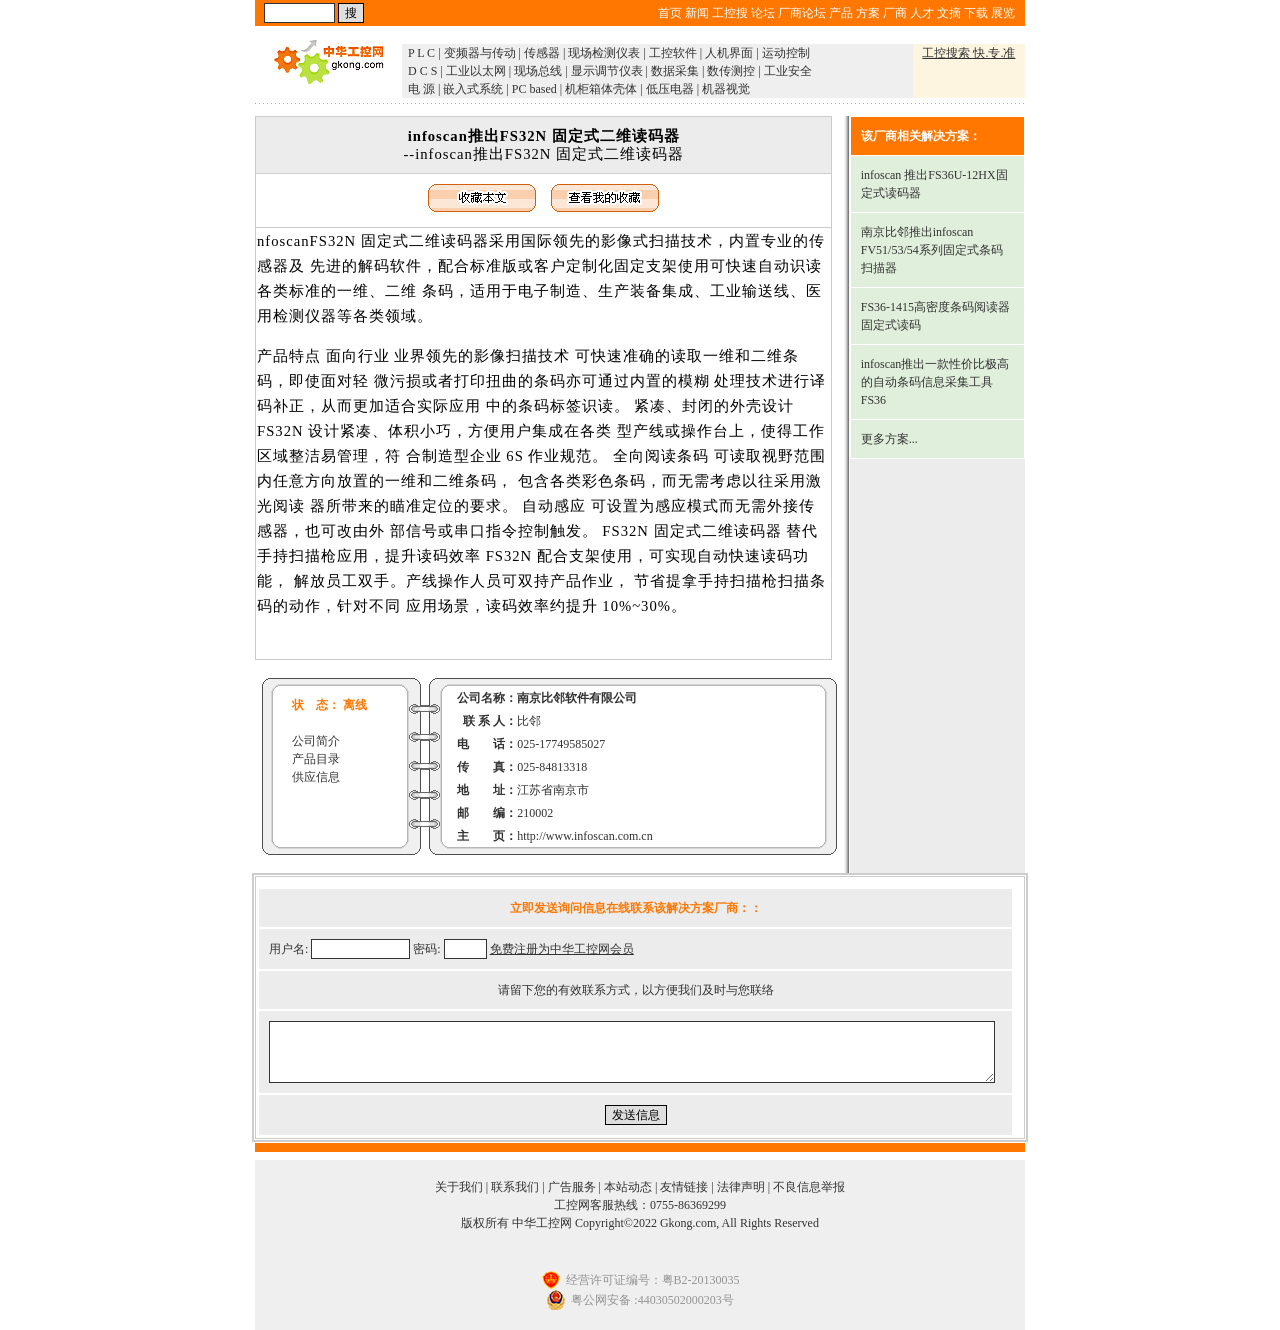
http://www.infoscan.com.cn (585, 836)
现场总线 (538, 71)
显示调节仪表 (607, 71)
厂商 (895, 13)
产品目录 (316, 759)
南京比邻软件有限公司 (577, 698)
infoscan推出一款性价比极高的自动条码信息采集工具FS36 (935, 382)
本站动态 (628, 1187)
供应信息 (316, 777)
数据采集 (675, 71)
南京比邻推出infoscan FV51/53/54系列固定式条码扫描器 (932, 250)
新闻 (697, 13)
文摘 (949, 13)
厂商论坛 (802, 13)
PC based (534, 89)
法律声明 (741, 1187)
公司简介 (316, 741)
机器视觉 (726, 89)
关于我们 (459, 1187)
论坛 (763, 13)
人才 (922, 13)
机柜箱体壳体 (601, 89)
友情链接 (684, 1187)
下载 (976, 13)
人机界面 (729, 53)
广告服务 (572, 1187)
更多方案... (889, 439)
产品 (841, 13)
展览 (1003, 13)
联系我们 (515, 1187)
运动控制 (786, 53)
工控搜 (730, 13)
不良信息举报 (809, 1187)
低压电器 (670, 89)
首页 (670, 13)
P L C (421, 53)
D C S (422, 71)
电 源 (421, 89)
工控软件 (673, 53)
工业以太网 (476, 71)
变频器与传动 (480, 53)
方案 (868, 13)
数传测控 (731, 71)
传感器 (542, 53)
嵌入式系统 (473, 89)
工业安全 (788, 71)
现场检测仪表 (604, 53)
